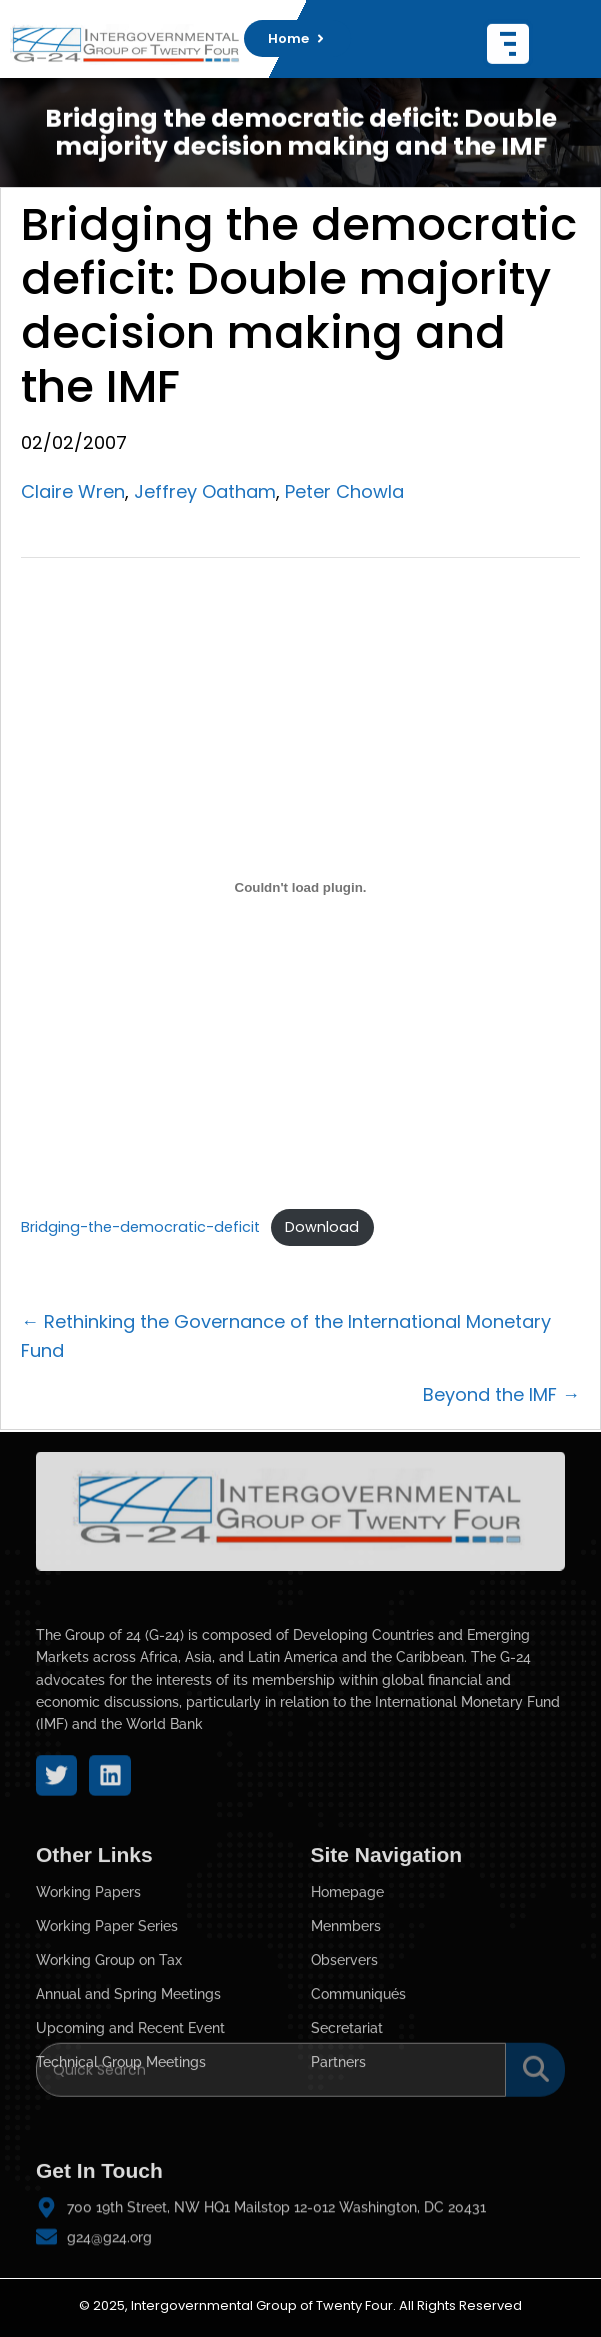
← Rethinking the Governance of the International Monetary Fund (286, 1336)
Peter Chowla (344, 491)
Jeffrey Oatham (205, 491)
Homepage (347, 1977)
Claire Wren (73, 491)
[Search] (271, 2052)
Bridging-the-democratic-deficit (140, 1227)
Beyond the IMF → (501, 1394)
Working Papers (88, 1977)
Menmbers (346, 2011)
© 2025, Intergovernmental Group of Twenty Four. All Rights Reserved (300, 2305)
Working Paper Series (107, 2011)
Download (322, 1227)
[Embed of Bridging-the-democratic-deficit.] (300, 888)
